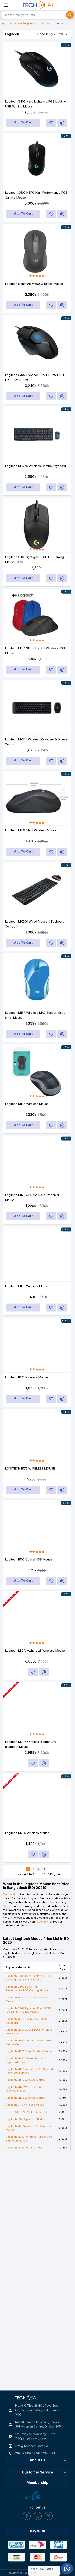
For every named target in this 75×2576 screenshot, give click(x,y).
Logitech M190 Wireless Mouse (27, 1286)
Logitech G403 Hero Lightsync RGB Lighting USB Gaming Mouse (35, 104)
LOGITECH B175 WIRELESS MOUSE (30, 1468)
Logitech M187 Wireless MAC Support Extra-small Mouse (36, 1015)
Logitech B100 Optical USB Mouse (28, 1559)
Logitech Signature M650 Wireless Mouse (34, 284)
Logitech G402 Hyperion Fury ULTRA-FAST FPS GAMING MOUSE (34, 377)
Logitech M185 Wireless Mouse (27, 1104)
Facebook (42, 1921)
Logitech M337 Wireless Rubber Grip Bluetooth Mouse (30, 1744)
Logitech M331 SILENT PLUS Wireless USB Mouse (35, 650)
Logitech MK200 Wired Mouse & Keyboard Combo (34, 924)
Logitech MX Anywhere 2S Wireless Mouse (35, 1650)
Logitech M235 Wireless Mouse (27, 1833)
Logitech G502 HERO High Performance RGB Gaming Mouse (36, 195)
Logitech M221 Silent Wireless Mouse (30, 830)
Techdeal (9, 1894)
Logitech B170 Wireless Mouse (26, 1377)
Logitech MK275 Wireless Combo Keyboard (35, 466)
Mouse (46, 23)
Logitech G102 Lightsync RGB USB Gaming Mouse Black (34, 559)
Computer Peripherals (23, 23)
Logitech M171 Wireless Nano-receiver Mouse (32, 1197)
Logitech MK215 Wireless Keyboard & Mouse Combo (36, 741)
